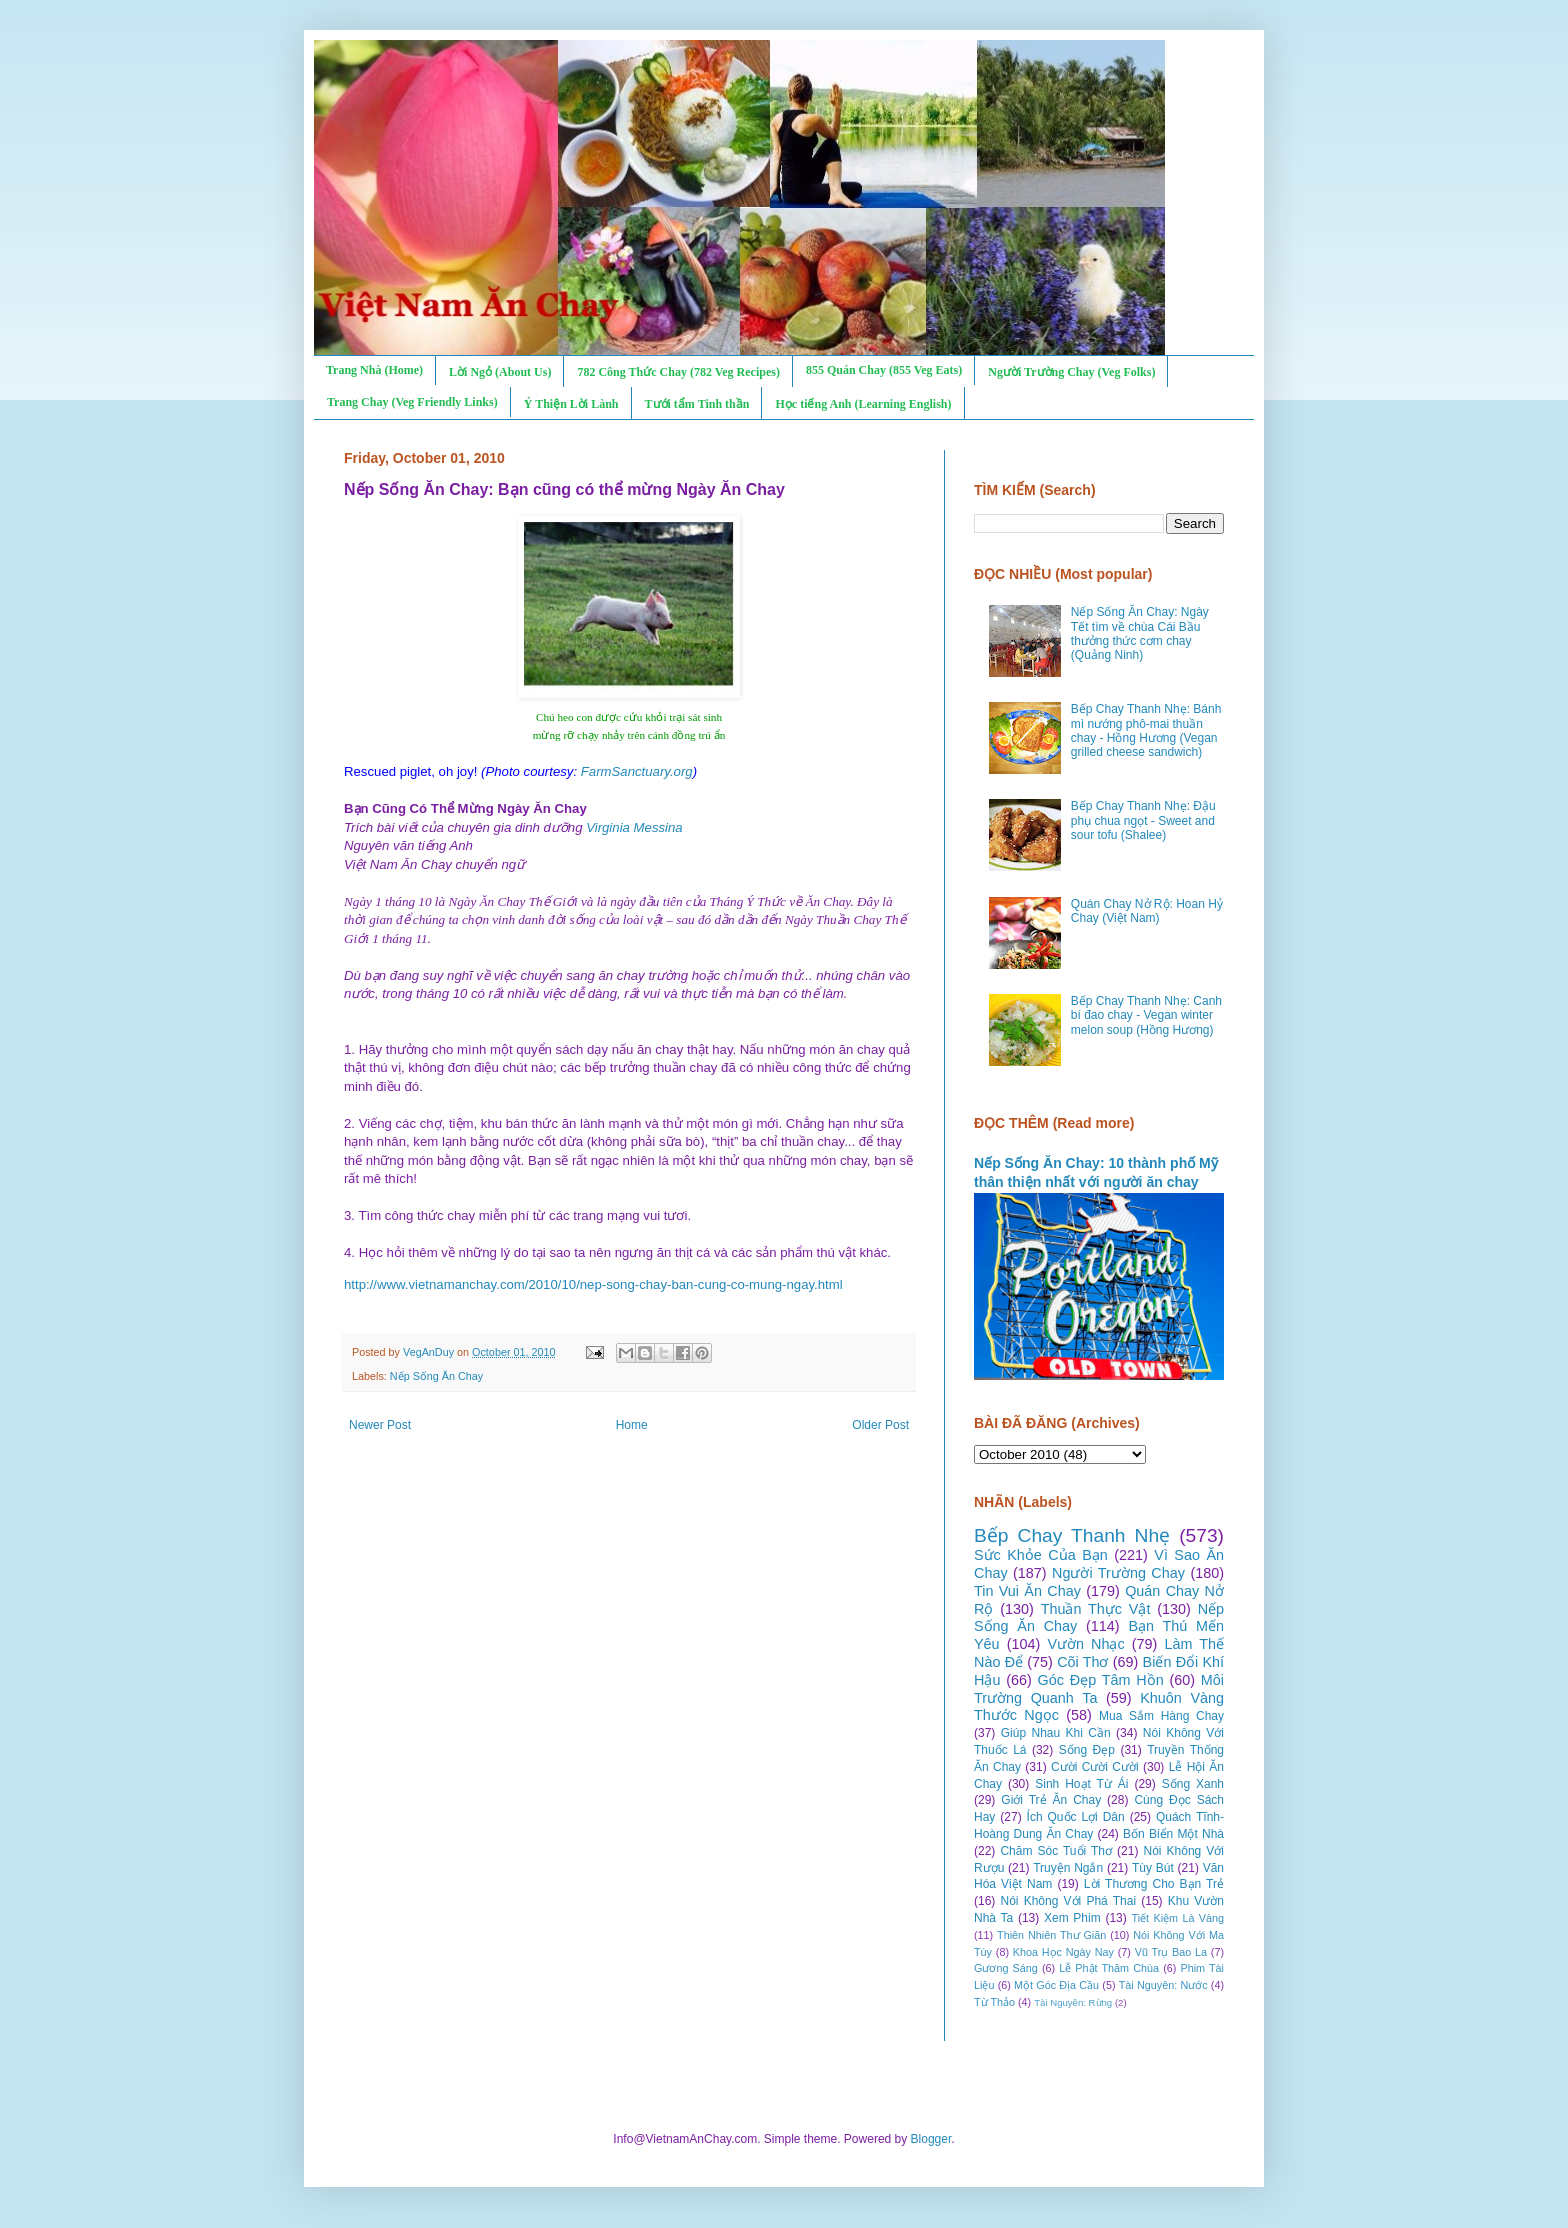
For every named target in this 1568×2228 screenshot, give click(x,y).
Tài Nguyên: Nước (1163, 1985)
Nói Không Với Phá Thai (1069, 1901)
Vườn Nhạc (1085, 1644)
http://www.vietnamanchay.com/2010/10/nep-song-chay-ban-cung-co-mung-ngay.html (593, 1284)
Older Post (880, 1425)
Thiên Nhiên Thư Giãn (1051, 1935)
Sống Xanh (1193, 1784)
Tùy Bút (1153, 1868)
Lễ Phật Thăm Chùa (1109, 1968)
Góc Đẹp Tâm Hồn (1101, 1680)
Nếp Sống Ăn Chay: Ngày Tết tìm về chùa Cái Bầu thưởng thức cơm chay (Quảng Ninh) (1140, 633)
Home (632, 1425)
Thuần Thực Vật (1096, 1609)
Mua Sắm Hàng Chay (1161, 1716)
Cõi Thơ (1082, 1662)
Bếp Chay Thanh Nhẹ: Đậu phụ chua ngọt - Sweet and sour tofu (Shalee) (1143, 820)
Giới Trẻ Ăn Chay (1051, 1800)
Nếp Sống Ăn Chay (436, 1376)
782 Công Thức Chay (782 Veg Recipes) (678, 372)
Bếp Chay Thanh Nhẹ (1072, 1535)
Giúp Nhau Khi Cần (1056, 1733)
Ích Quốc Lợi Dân (1076, 1817)
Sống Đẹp (1087, 1750)
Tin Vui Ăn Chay (1027, 1591)
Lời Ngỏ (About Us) (500, 372)
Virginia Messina (634, 827)
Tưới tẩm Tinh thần (697, 404)
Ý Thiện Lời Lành (571, 404)
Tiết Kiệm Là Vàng (1177, 1918)
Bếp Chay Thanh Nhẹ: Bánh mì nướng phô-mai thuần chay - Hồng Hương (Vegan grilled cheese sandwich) (1146, 730)
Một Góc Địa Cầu (1056, 1985)
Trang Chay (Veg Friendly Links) (412, 402)
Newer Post (380, 1425)
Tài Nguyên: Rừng (1073, 2002)
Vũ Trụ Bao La (1171, 1952)
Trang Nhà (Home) (374, 370)
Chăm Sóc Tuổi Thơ (1056, 1851)
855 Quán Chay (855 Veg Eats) (884, 370)
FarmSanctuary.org (637, 771)
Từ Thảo (994, 2002)
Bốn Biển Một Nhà (1173, 1834)
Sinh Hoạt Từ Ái (1081, 1784)
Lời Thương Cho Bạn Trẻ (1154, 1884)
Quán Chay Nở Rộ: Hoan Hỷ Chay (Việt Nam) (1147, 911)
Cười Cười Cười (1095, 1767)
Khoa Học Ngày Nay (1063, 1952)
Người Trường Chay (1118, 1573)
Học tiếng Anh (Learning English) (863, 404)
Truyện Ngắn (1068, 1868)
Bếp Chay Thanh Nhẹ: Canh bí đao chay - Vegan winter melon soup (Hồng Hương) (1146, 1015)
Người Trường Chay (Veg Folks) (1071, 372)
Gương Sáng (1006, 1968)
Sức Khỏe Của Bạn (1041, 1555)
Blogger (931, 2139)
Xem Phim (1072, 1918)
